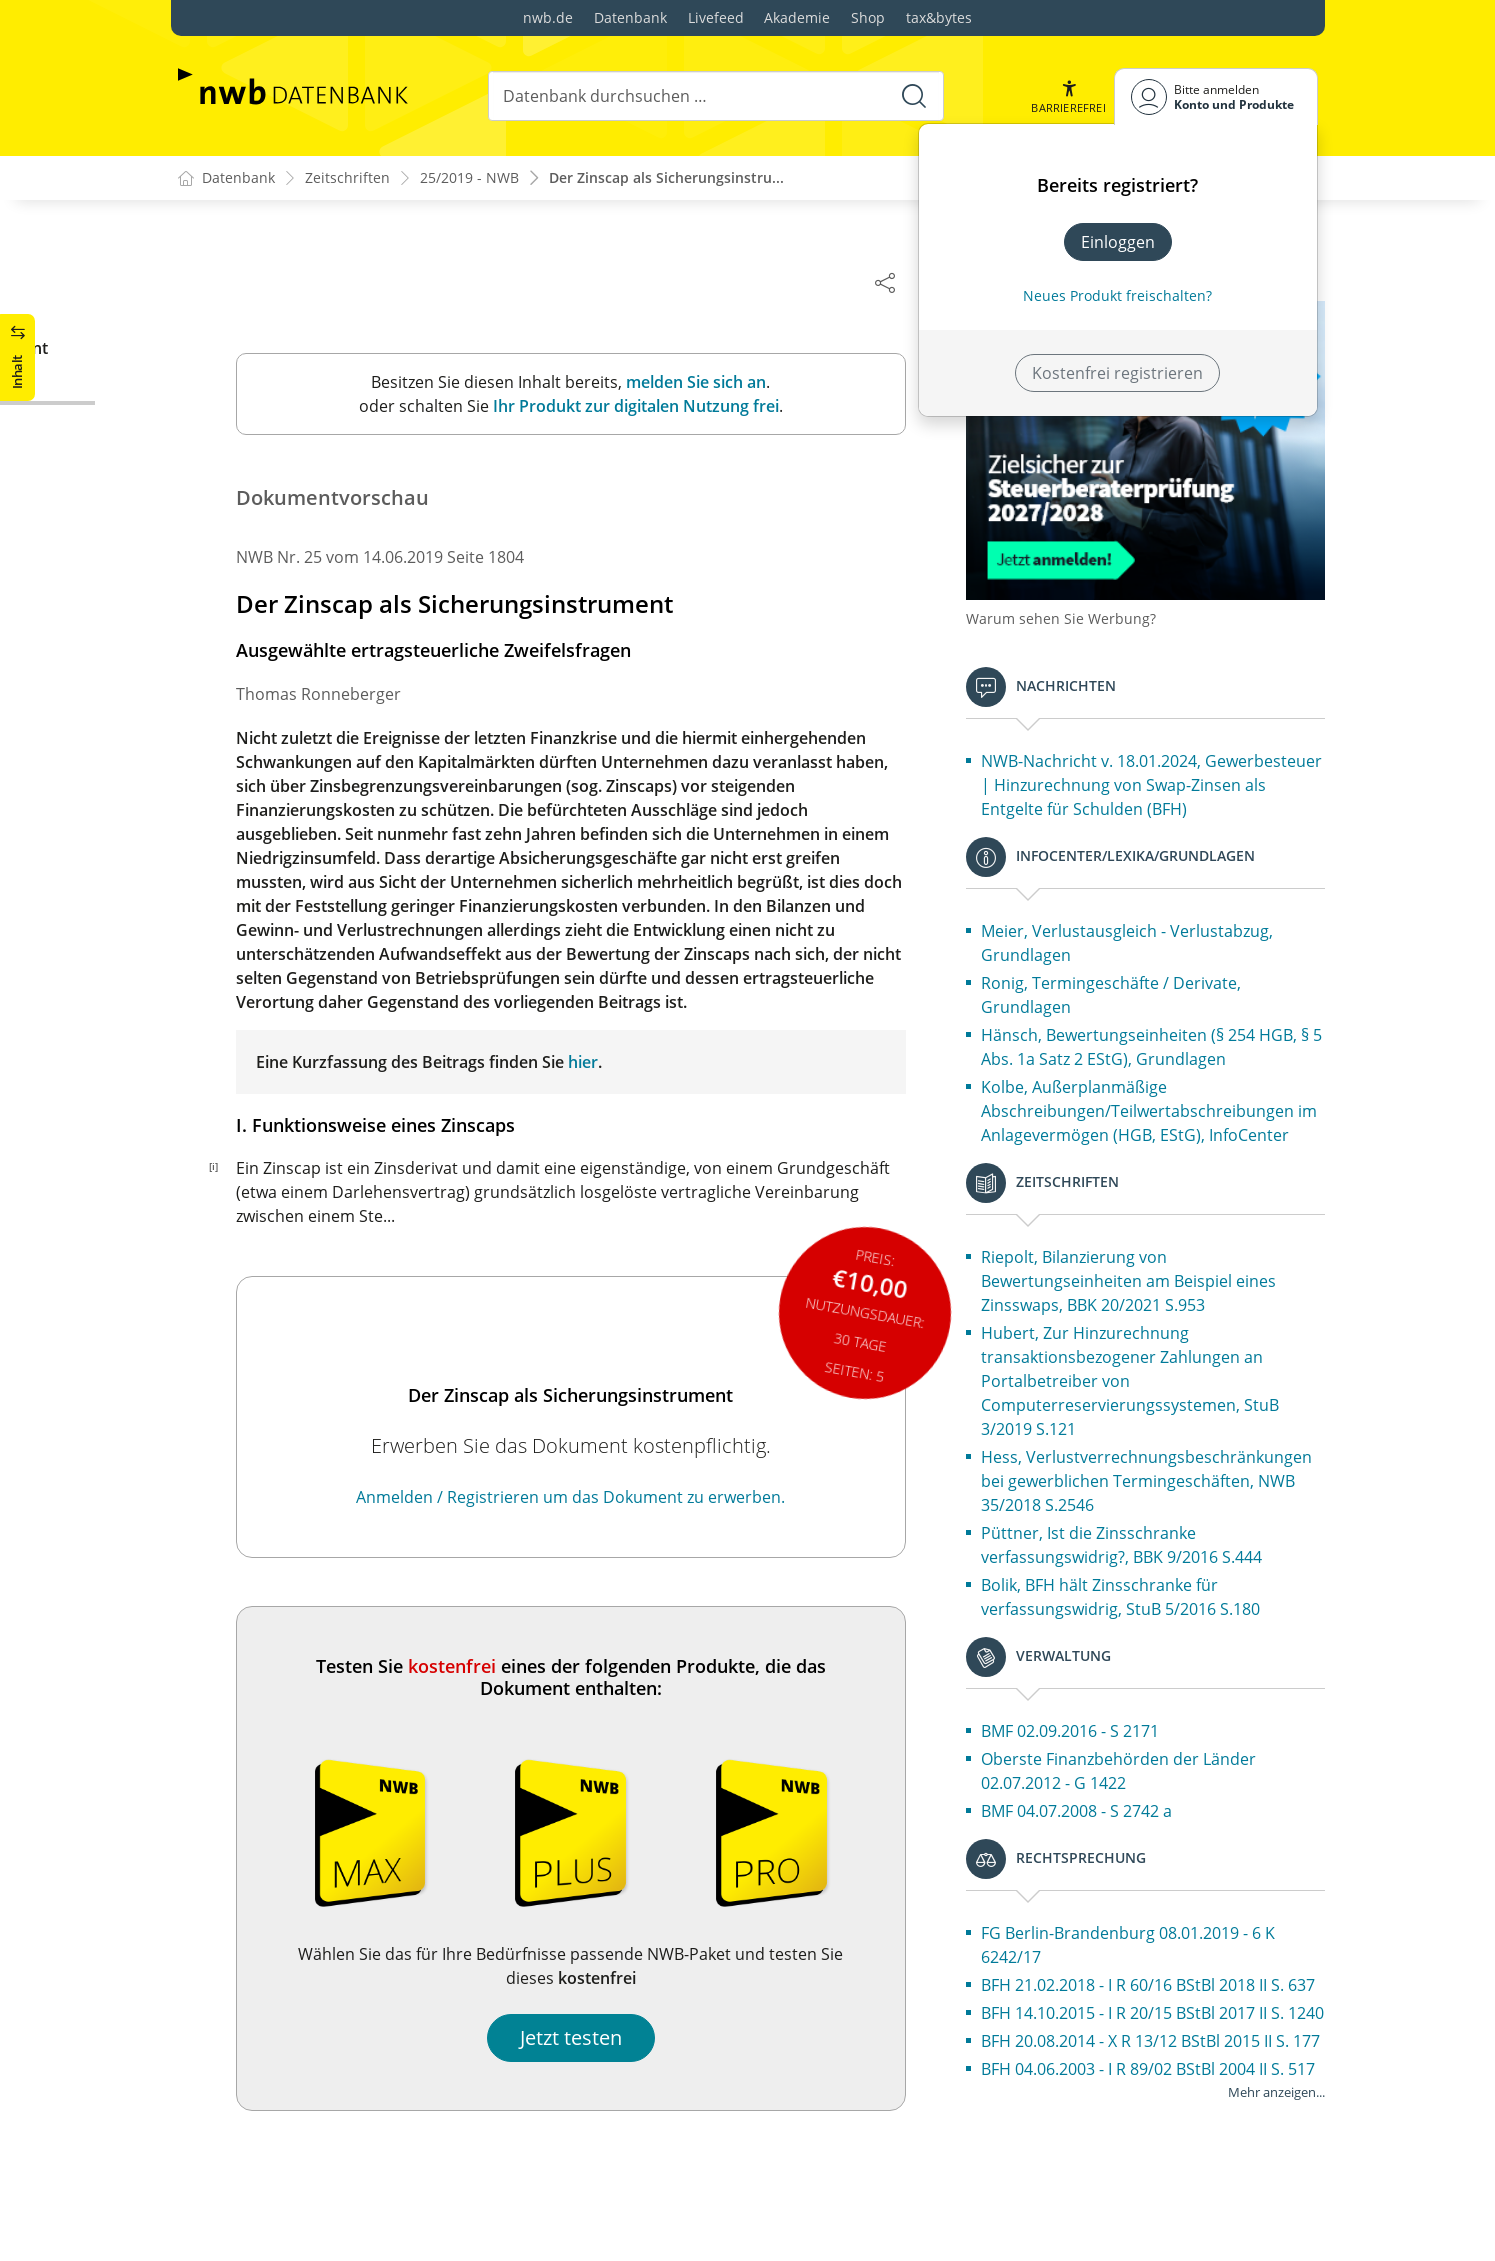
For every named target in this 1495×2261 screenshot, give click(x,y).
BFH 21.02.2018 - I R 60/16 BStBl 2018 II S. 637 (1154, 2051)
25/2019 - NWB (469, 178)
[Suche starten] (914, 96)
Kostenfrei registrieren (1117, 373)
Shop (868, 17)
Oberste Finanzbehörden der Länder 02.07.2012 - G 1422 (1140, 1825)
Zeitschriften (347, 178)
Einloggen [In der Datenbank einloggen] (1118, 242)
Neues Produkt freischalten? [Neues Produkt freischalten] (1117, 295)
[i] (235, 1167)
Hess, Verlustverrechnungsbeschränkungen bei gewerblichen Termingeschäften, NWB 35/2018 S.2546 (1159, 1523)
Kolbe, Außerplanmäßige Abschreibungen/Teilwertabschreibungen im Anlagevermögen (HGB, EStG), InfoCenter (1159, 1129)
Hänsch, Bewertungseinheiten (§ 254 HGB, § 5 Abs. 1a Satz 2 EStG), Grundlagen (1161, 1053)
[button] (1068, 96)
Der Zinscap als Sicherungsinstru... (666, 178)
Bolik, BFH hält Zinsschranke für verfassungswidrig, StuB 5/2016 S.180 (1142, 1651)
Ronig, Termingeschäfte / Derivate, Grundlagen (1133, 1001)
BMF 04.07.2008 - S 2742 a (1098, 1865)
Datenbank (630, 17)
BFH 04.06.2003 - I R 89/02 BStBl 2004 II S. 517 (1154, 2207)
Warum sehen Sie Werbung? (1083, 600)
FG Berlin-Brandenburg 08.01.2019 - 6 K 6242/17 (1150, 1999)
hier (605, 1063)
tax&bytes (939, 17)
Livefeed (716, 17)
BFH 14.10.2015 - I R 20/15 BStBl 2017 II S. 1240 (1154, 2103)
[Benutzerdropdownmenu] (1216, 96)
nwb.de (548, 17)
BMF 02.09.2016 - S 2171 (1092, 1785)
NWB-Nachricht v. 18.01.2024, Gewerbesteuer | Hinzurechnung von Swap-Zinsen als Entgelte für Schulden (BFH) (1146, 779)
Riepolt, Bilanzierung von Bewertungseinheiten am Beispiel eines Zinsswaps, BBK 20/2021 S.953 (1150, 1311)
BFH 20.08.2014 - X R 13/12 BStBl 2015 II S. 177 (1157, 2155)
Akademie (797, 17)
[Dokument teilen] (907, 282)
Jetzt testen (593, 2038)
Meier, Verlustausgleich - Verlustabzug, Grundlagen (1149, 949)
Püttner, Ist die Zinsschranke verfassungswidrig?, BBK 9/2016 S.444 (1143, 1599)
